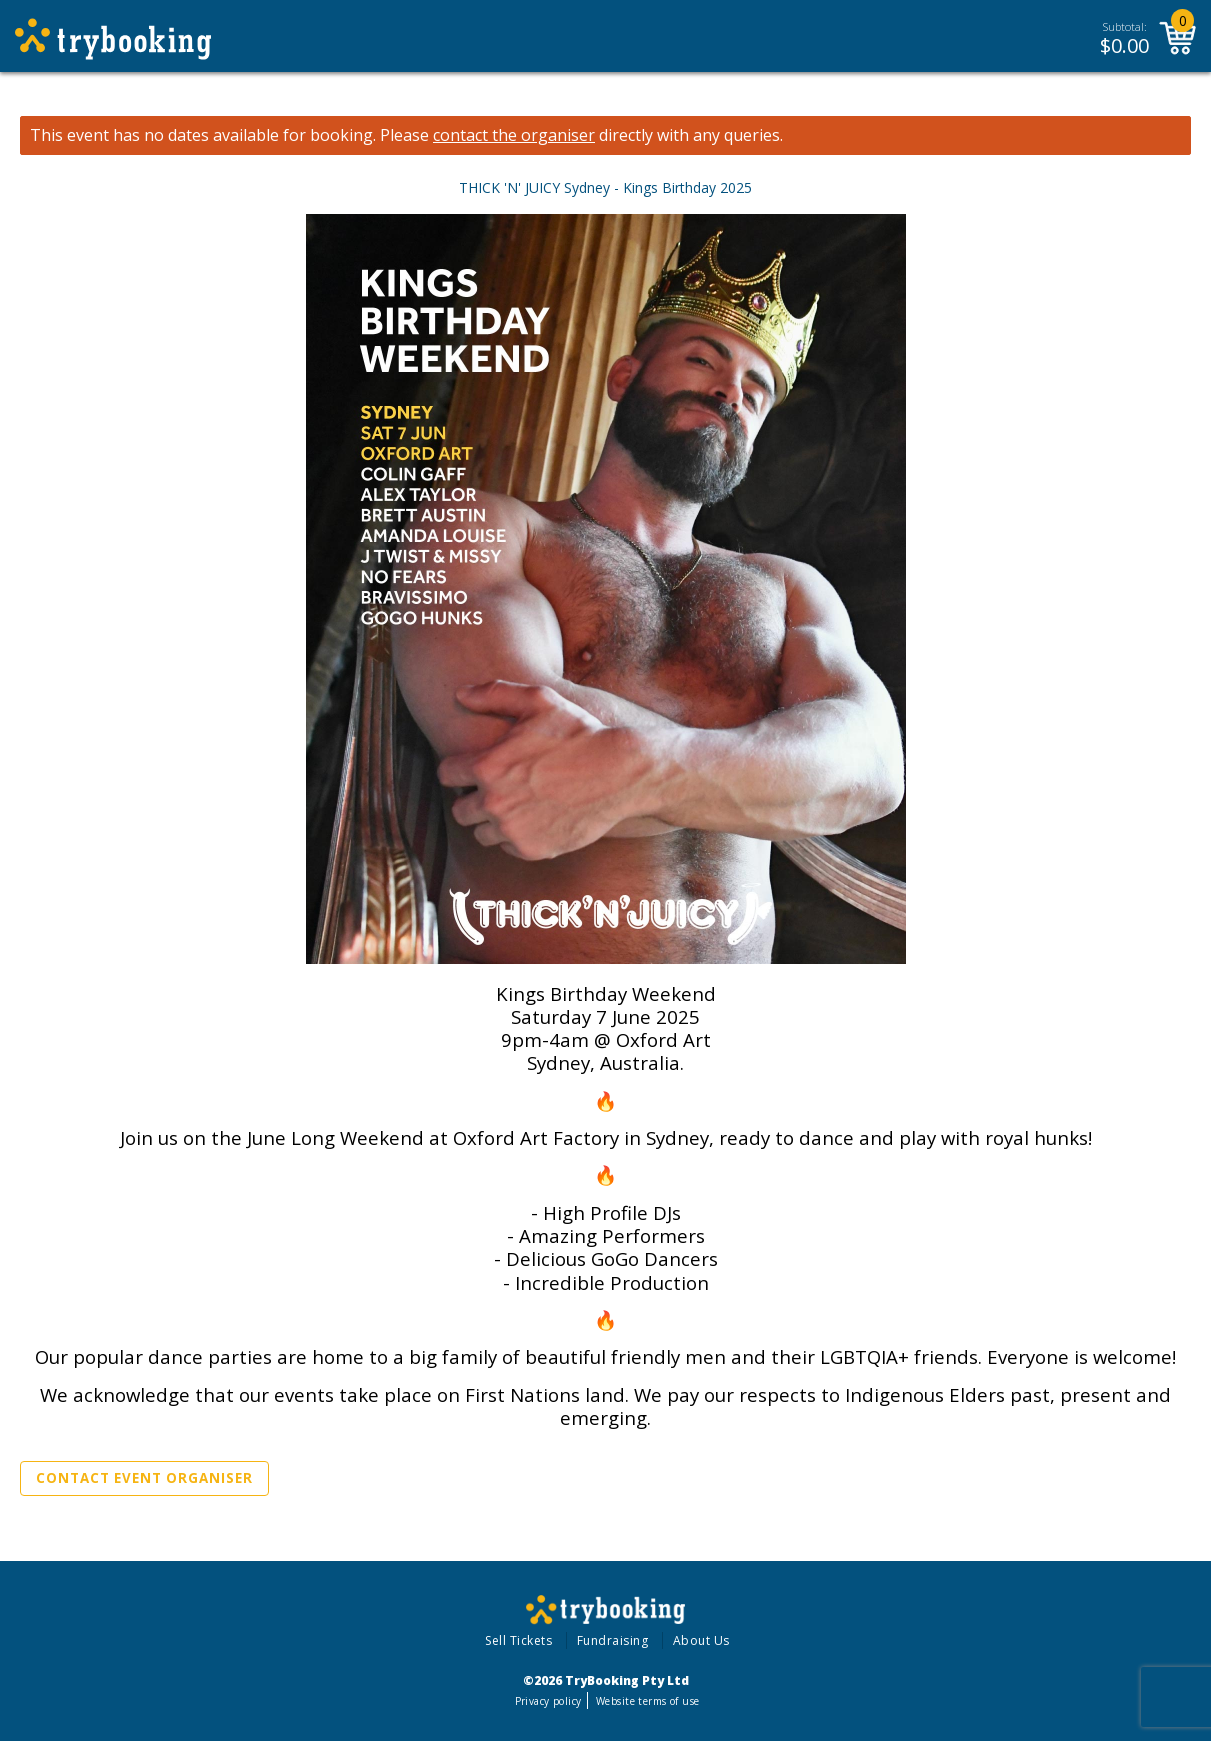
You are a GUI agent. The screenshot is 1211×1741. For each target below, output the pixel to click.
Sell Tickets (518, 1640)
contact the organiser (514, 135)
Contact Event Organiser (144, 1478)
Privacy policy (548, 1701)
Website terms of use (647, 1701)
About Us (701, 1640)
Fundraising (613, 1640)
